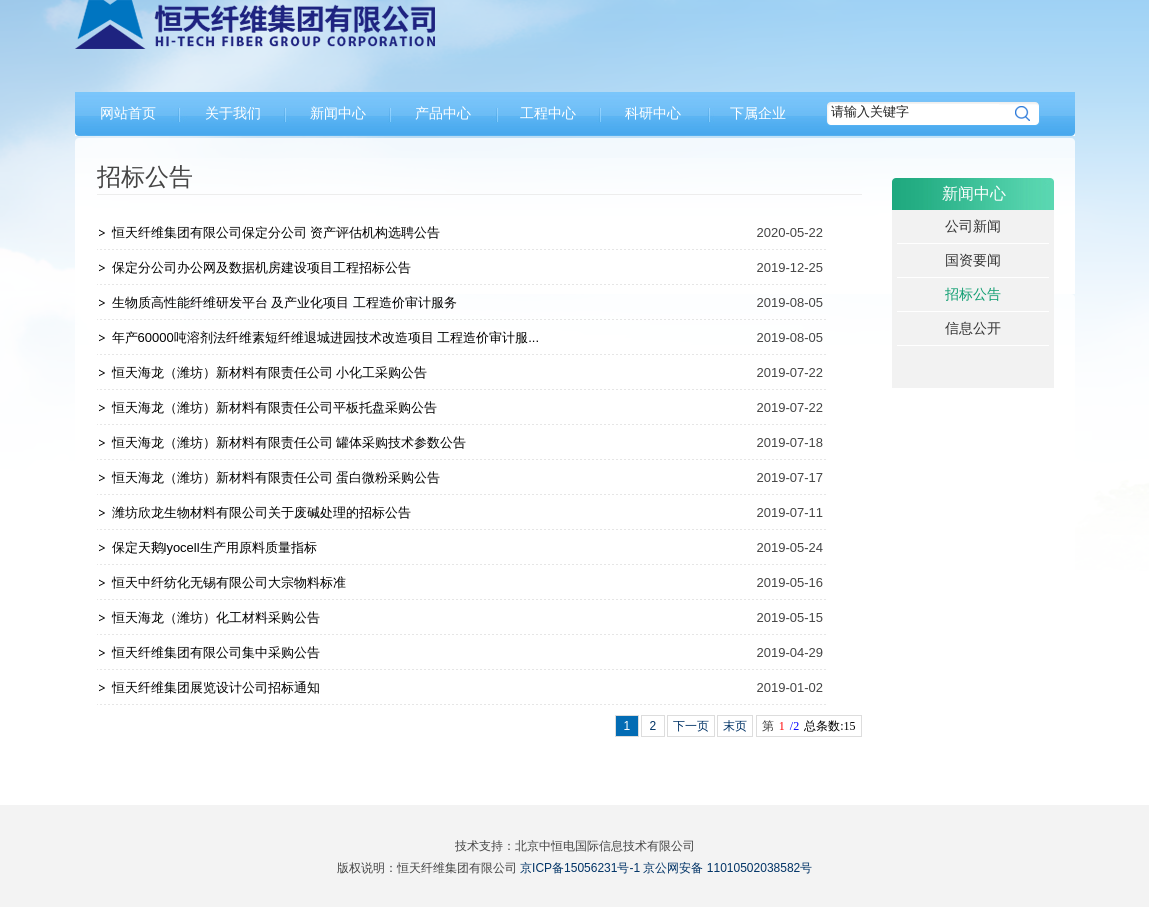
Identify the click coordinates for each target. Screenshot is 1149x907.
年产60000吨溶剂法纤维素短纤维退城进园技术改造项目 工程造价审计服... (326, 337)
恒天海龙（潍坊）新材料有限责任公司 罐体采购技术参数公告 (289, 442)
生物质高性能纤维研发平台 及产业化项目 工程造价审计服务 (284, 302)
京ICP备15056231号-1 (580, 868)
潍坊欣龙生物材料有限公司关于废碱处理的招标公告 (261, 512)
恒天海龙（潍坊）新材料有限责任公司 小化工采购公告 (270, 372)
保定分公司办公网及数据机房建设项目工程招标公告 (261, 267)
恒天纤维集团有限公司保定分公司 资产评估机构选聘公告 (276, 232)
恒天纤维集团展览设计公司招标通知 (216, 687)
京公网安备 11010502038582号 (727, 868)
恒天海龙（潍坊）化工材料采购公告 (216, 617)
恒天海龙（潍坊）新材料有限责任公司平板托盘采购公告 (274, 407)
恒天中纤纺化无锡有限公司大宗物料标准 (229, 582)
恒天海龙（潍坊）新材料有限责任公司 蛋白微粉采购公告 (276, 477)
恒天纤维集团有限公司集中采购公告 (216, 652)
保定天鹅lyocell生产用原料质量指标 (214, 547)
